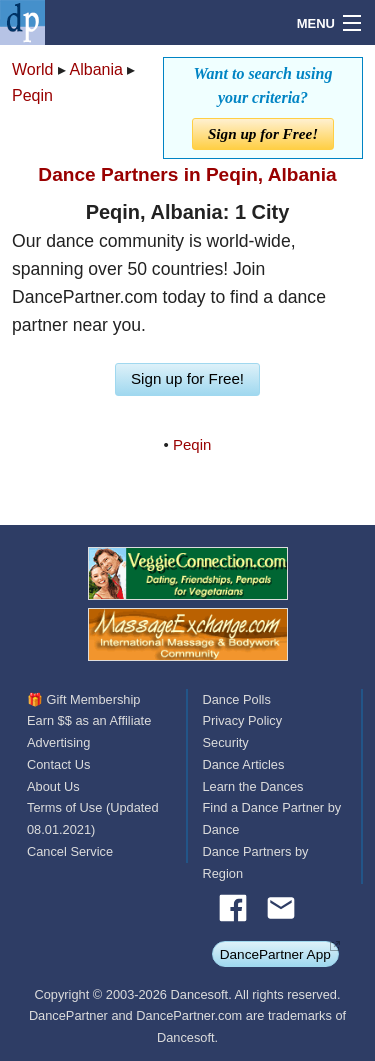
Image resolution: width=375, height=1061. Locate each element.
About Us (53, 786)
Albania (96, 69)
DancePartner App (275, 954)
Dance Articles (244, 764)
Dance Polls (237, 699)
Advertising (58, 742)
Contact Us (58, 764)
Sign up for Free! (263, 133)
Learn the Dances (253, 786)
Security (226, 742)
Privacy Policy (243, 720)
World (33, 69)
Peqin (32, 95)
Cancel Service (70, 851)
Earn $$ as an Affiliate (89, 720)
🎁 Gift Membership (83, 699)
